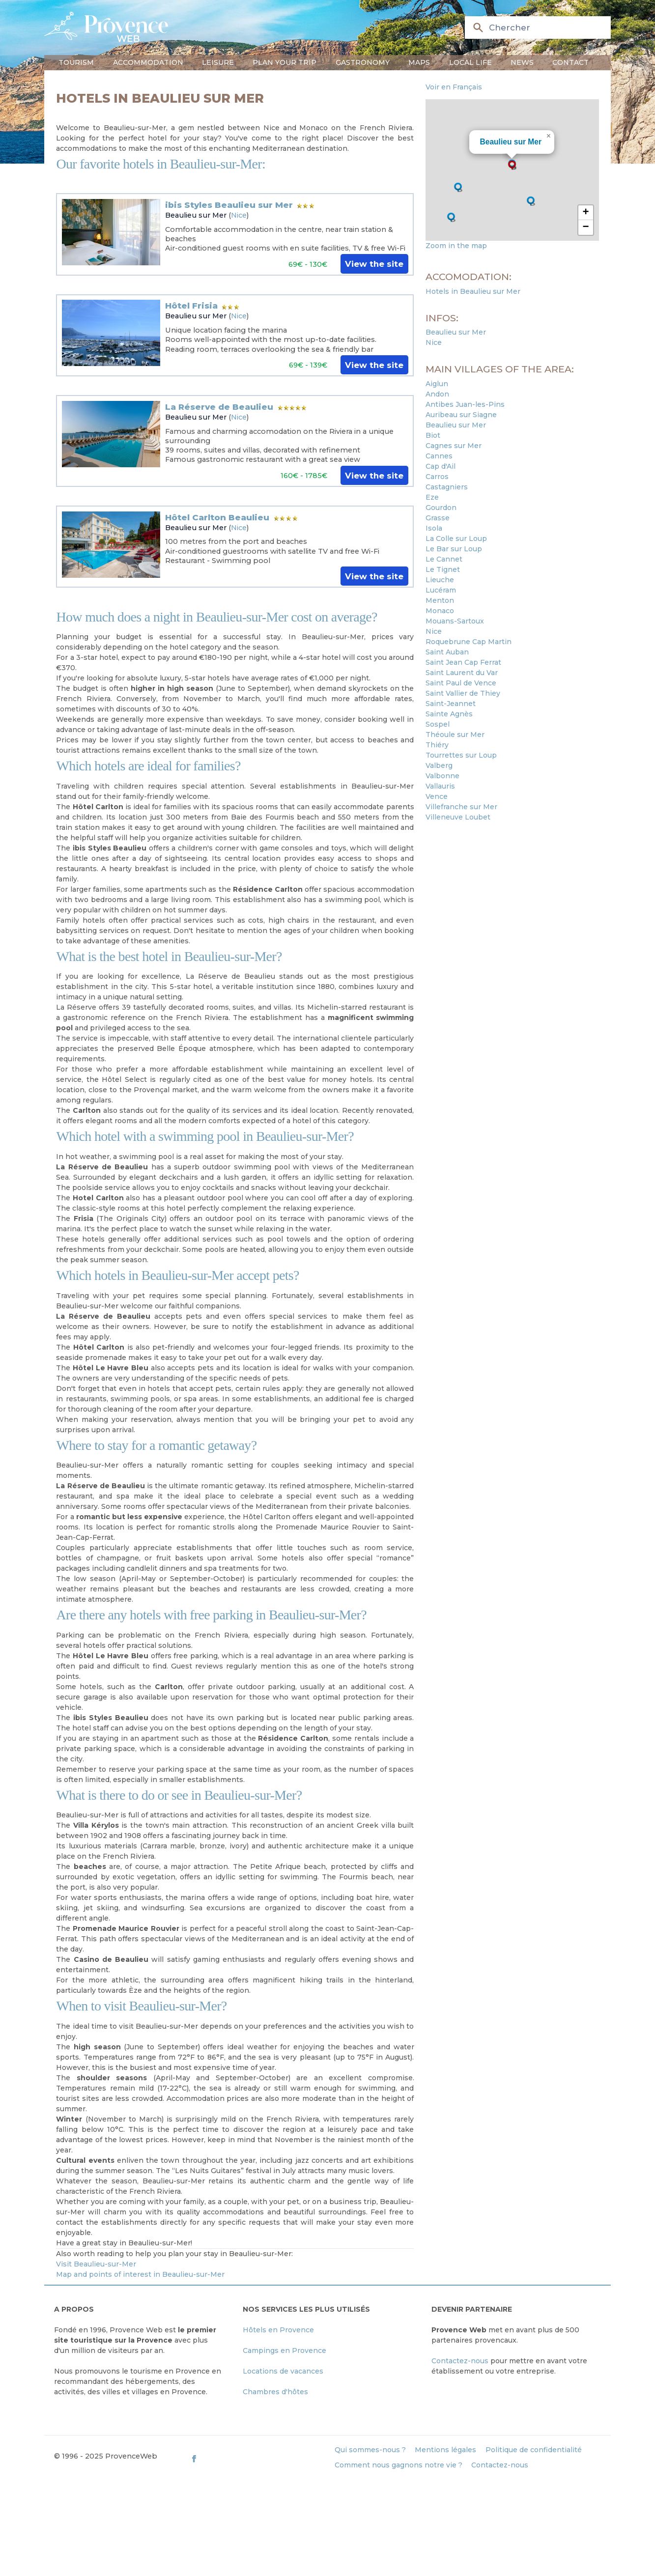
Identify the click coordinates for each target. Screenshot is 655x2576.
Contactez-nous (459, 2360)
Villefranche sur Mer (461, 806)
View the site (374, 264)
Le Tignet (443, 569)
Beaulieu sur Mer (196, 215)
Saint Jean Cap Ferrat (463, 662)
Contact (570, 62)
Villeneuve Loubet (458, 817)
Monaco (440, 610)
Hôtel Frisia (191, 306)
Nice (239, 215)
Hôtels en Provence (278, 2329)
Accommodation (148, 62)
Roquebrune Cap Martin (469, 641)
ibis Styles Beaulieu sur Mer (229, 205)
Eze (432, 497)
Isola (434, 528)
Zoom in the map (456, 245)
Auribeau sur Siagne (461, 414)
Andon (437, 394)
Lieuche (440, 579)
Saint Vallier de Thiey (463, 693)
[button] (512, 165)
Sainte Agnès (449, 713)
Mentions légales (445, 2449)
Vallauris (440, 786)
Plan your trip (284, 62)
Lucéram (441, 590)
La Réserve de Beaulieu (219, 407)
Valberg (439, 765)
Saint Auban (447, 652)
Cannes (439, 456)
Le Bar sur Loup (454, 548)
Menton (440, 600)
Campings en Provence (284, 2350)
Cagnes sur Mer (454, 445)
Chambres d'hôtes (275, 2391)
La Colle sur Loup (456, 538)
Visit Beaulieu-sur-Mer (96, 2264)
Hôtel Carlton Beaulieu (217, 517)
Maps (419, 62)
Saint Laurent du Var (462, 672)
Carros (437, 476)
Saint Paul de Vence (461, 683)
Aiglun (437, 383)
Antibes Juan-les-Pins (465, 404)
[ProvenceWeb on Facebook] (257, 2458)
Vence (437, 796)
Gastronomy (363, 62)
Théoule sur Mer (455, 734)
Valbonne (442, 775)
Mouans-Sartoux (455, 621)
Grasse (438, 517)
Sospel (438, 724)
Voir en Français (454, 87)
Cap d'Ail (441, 466)
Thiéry (437, 744)
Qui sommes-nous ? (370, 2449)
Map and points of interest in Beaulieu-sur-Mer (140, 2274)
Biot (433, 435)
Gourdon (441, 507)
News (522, 62)
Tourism (76, 62)
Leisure (218, 62)
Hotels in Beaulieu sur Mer (473, 291)
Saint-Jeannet (451, 703)
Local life (470, 62)
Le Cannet (444, 559)
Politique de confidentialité (533, 2449)
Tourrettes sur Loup (461, 755)
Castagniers (447, 486)
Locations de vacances (283, 2371)
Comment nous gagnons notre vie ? (398, 2465)
